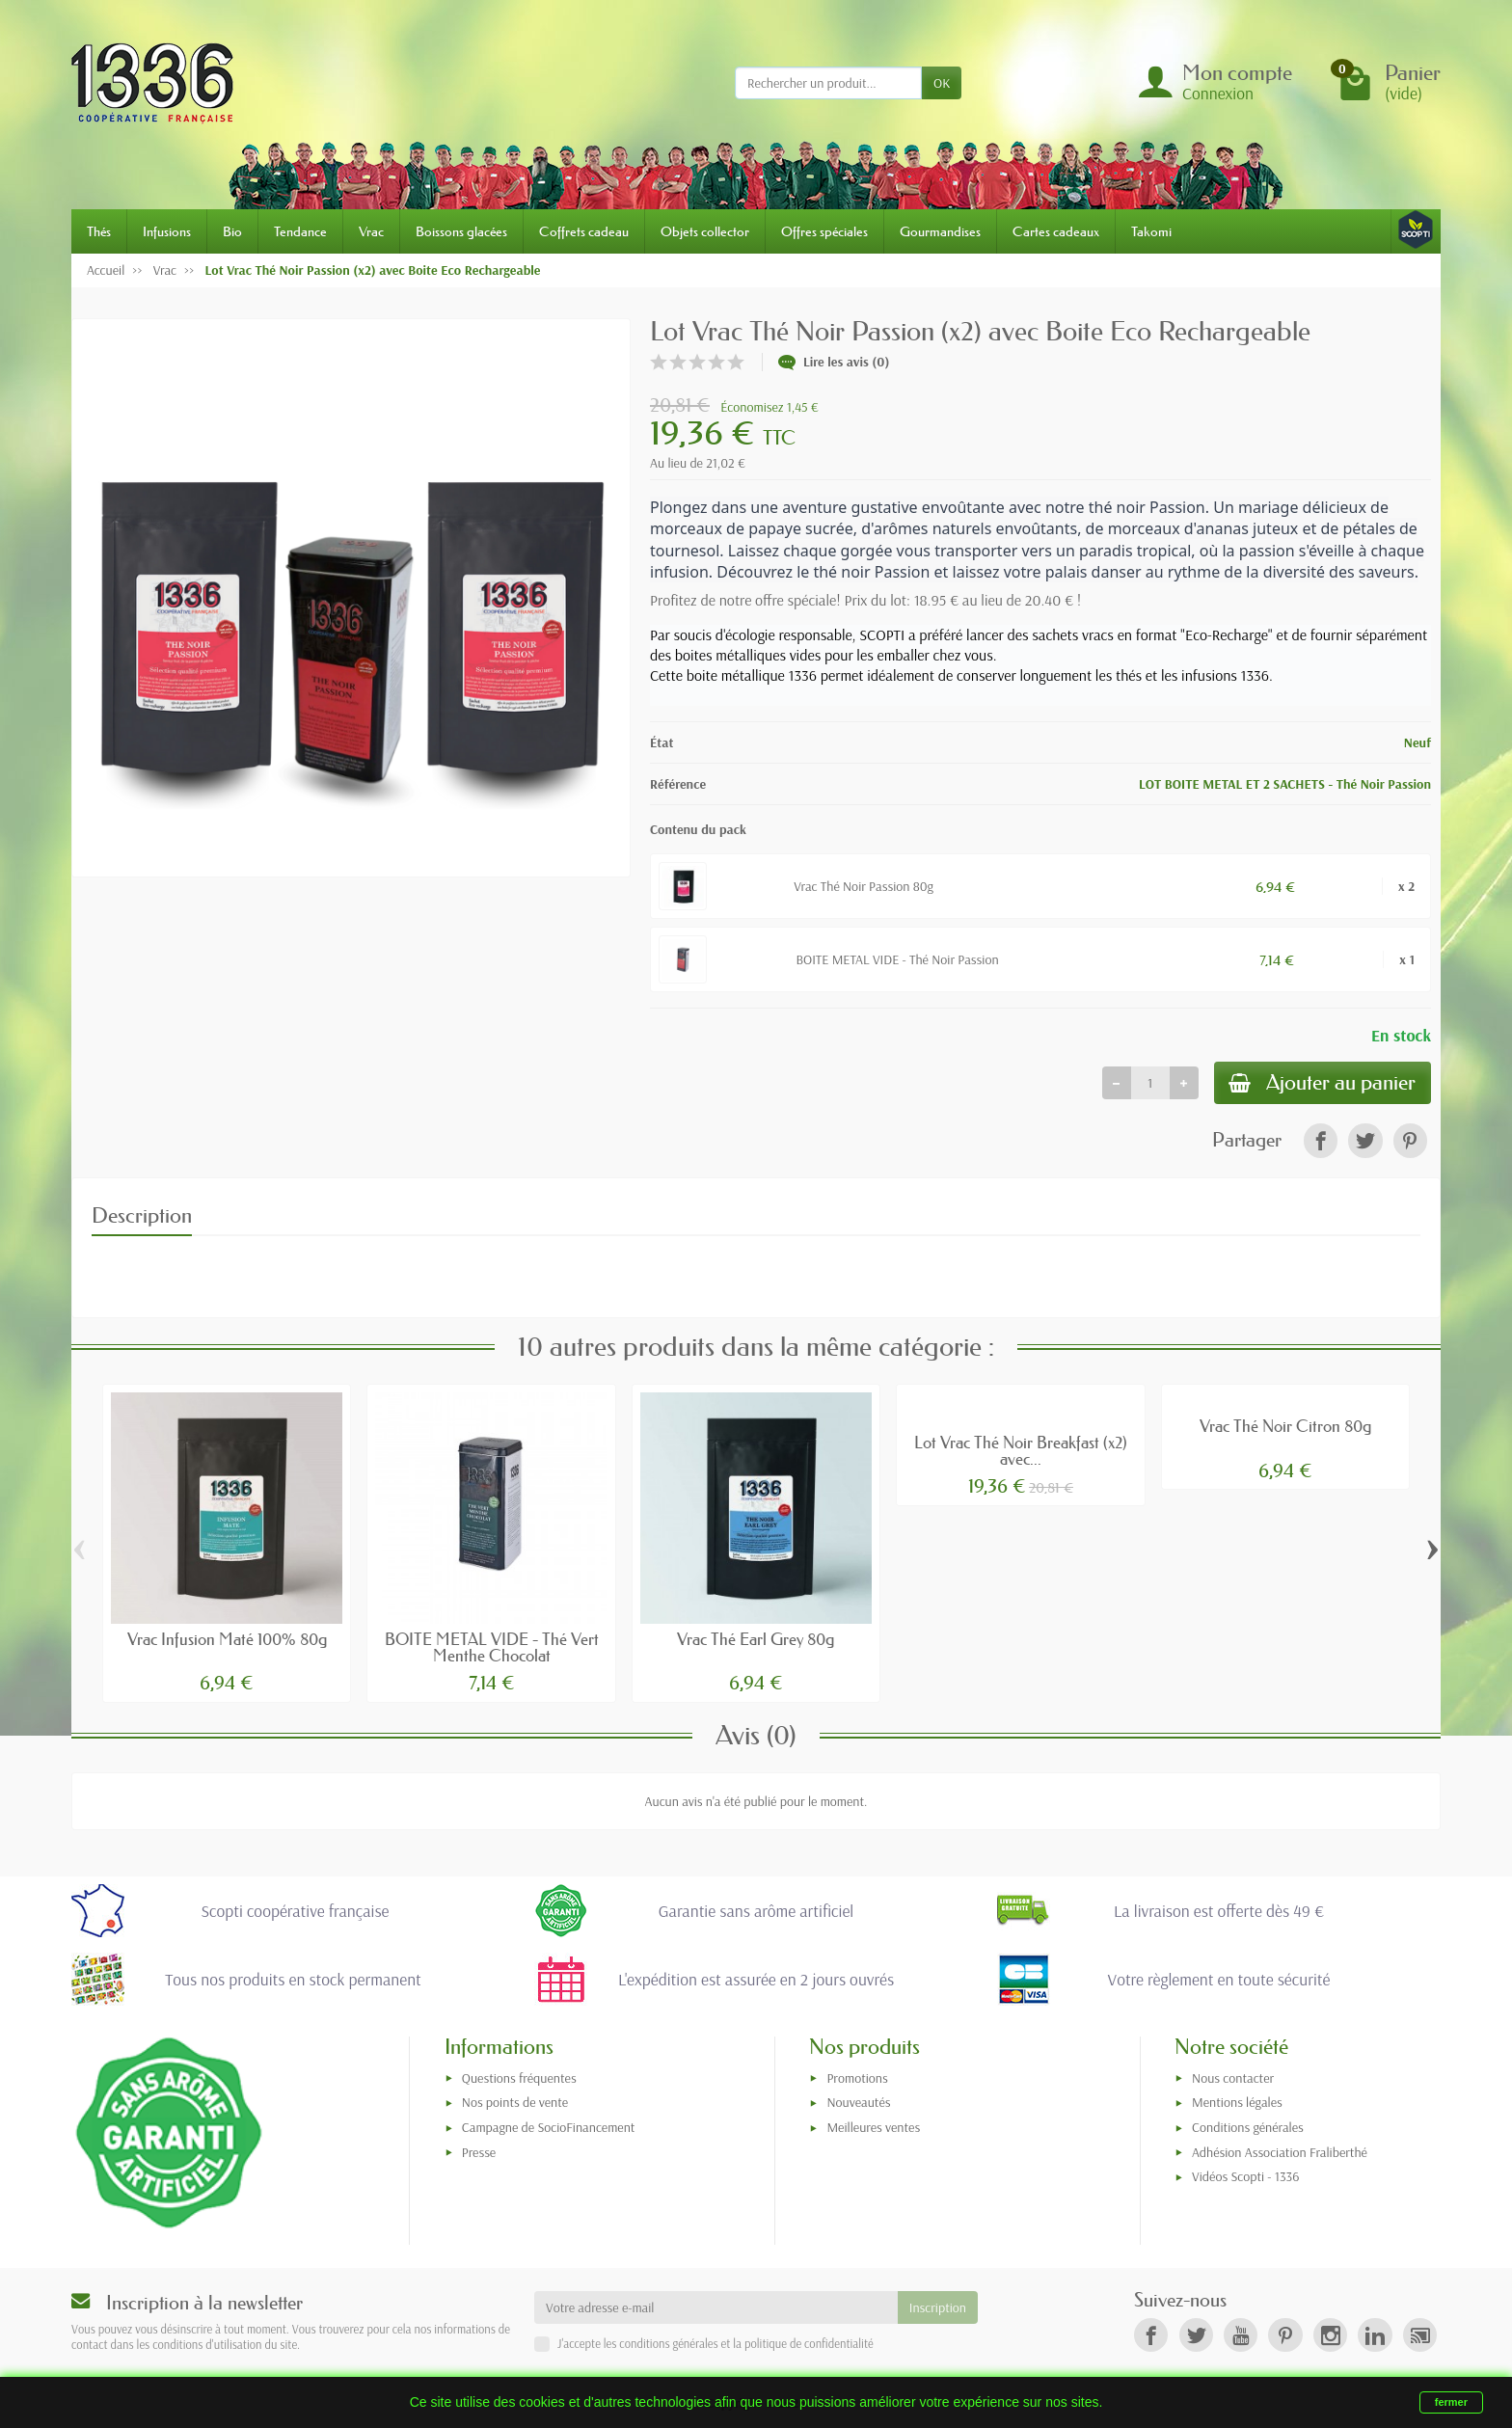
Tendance (300, 231)
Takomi (1151, 231)
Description (142, 1215)
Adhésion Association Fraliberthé (1279, 2152)
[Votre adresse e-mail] (716, 2308)
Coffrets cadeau (584, 231)
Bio (232, 231)
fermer (1451, 2402)
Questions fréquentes (519, 2078)
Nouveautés (858, 2103)
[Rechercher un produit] (828, 83)
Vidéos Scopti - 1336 (1245, 2177)
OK (941, 83)
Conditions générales (1248, 2128)
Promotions (856, 2078)
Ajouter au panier (1322, 1083)
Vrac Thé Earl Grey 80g (755, 1640)
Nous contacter (1233, 2078)
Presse (479, 2152)
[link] (1320, 1141)
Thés (99, 231)
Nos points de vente (515, 2103)
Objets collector (705, 231)
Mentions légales (1237, 2103)
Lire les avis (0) (834, 361)
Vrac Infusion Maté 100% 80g (227, 1640)
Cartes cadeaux (1055, 231)
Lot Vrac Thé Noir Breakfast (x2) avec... (1020, 1451)
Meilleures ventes (873, 2128)
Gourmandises (940, 231)
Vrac (371, 231)
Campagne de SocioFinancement (548, 2128)
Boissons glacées (461, 231)
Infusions (167, 231)
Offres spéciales (824, 231)
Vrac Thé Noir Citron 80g (1285, 1426)
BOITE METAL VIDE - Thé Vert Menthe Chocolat (492, 1648)
